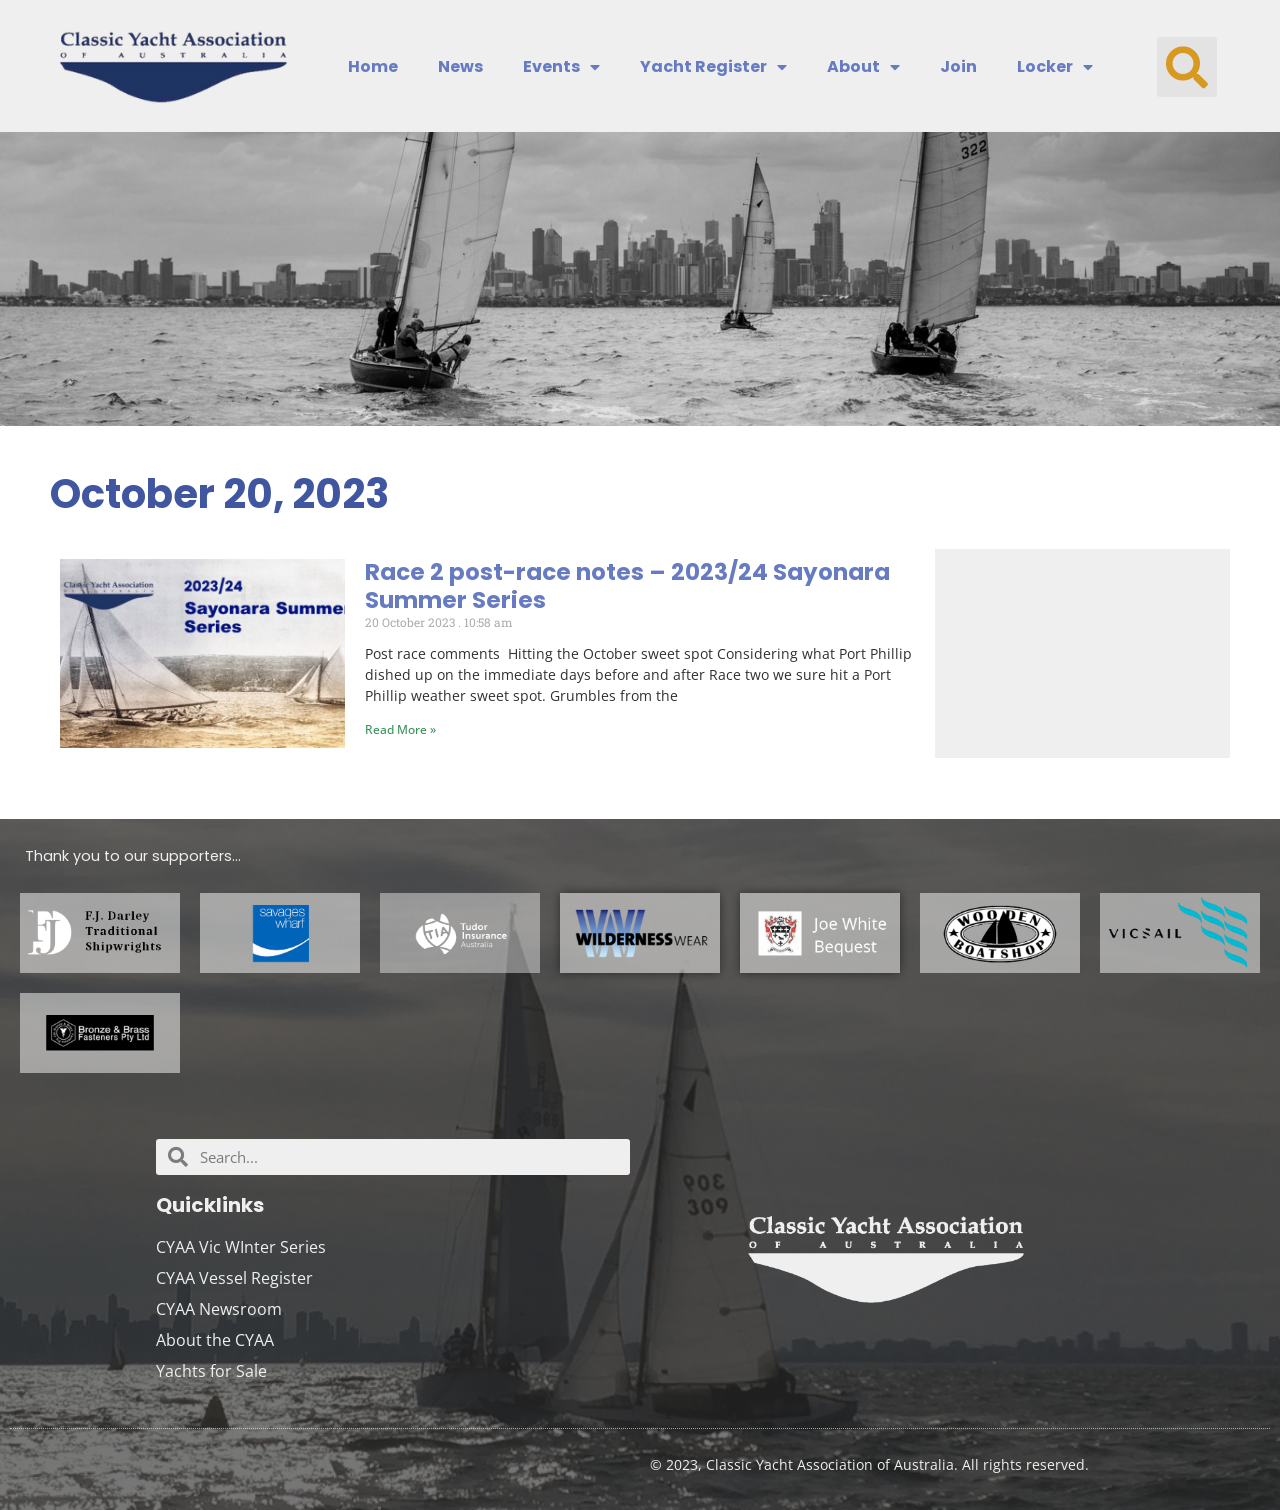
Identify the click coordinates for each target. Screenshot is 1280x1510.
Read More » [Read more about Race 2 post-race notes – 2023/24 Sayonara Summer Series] (400, 729)
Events (561, 67)
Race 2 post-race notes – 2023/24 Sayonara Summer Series (627, 586)
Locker (1055, 67)
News (460, 67)
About (863, 67)
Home (373, 67)
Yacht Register (713, 67)
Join (958, 67)
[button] (1187, 67)
